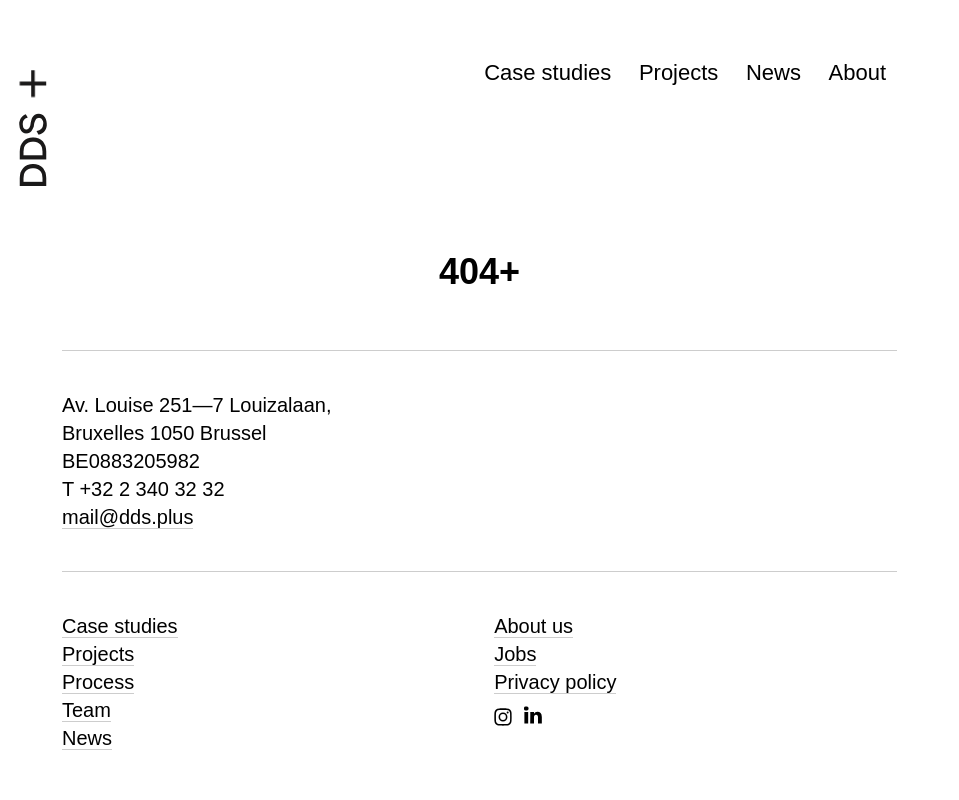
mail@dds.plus (127, 517)
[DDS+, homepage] (33, 123)
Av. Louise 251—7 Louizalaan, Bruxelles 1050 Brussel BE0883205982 (196, 433)
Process (98, 682)
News (773, 72)
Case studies (547, 72)
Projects (678, 72)
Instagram (503, 717)
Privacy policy (555, 682)
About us (533, 626)
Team (86, 710)
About (858, 72)
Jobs (515, 654)
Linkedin (533, 715)
